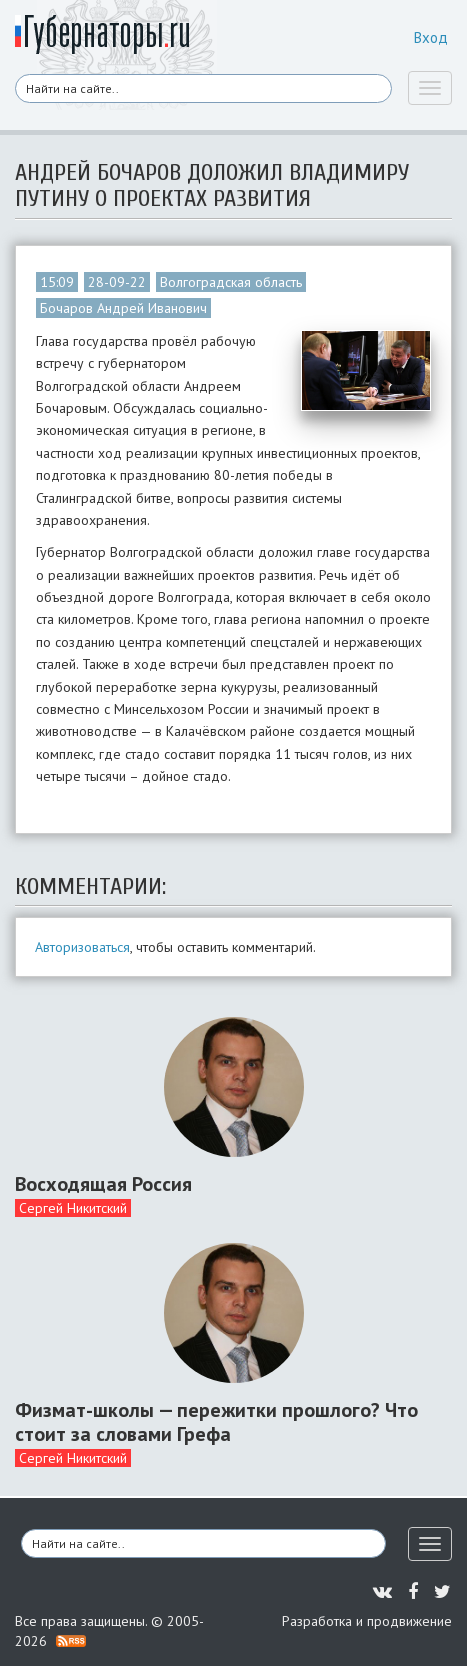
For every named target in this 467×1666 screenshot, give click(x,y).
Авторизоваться (82, 947)
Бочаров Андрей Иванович (123, 308)
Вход (431, 37)
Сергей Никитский (73, 1208)
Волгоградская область (231, 282)
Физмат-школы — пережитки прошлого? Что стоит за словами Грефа (216, 1422)
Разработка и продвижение (367, 1621)
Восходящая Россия (103, 1184)
